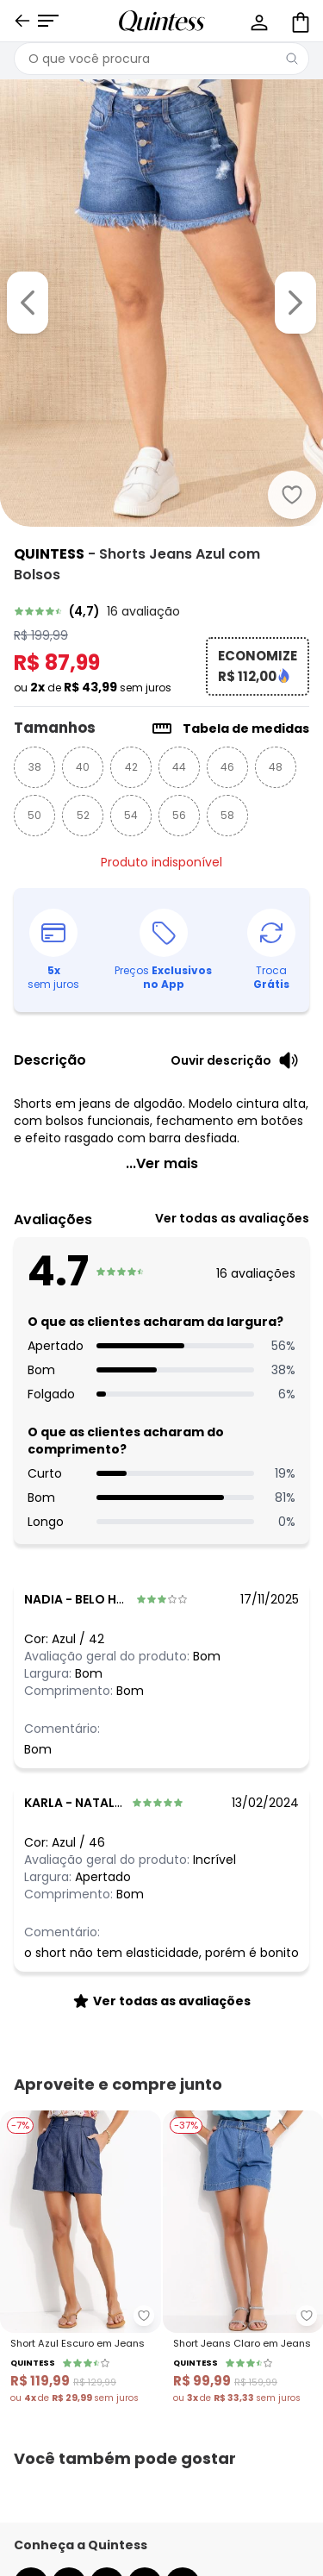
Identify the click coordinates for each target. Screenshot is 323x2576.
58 (227, 815)
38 (34, 767)
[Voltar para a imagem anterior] (27, 303)
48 (276, 767)
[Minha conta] (257, 20)
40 (83, 767)
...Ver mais (162, 1163)
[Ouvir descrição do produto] (234, 1060)
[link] (161, 611)
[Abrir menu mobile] (48, 20)
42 (131, 767)
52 (83, 815)
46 (227, 767)
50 (34, 815)
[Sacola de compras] (299, 20)
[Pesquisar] (292, 58)
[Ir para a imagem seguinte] (295, 303)
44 (179, 767)
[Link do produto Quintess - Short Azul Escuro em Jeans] (80, 2257)
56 (179, 815)
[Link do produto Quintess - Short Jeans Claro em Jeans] (243, 2257)
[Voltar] (22, 20)
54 (131, 815)
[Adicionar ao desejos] (292, 495)
